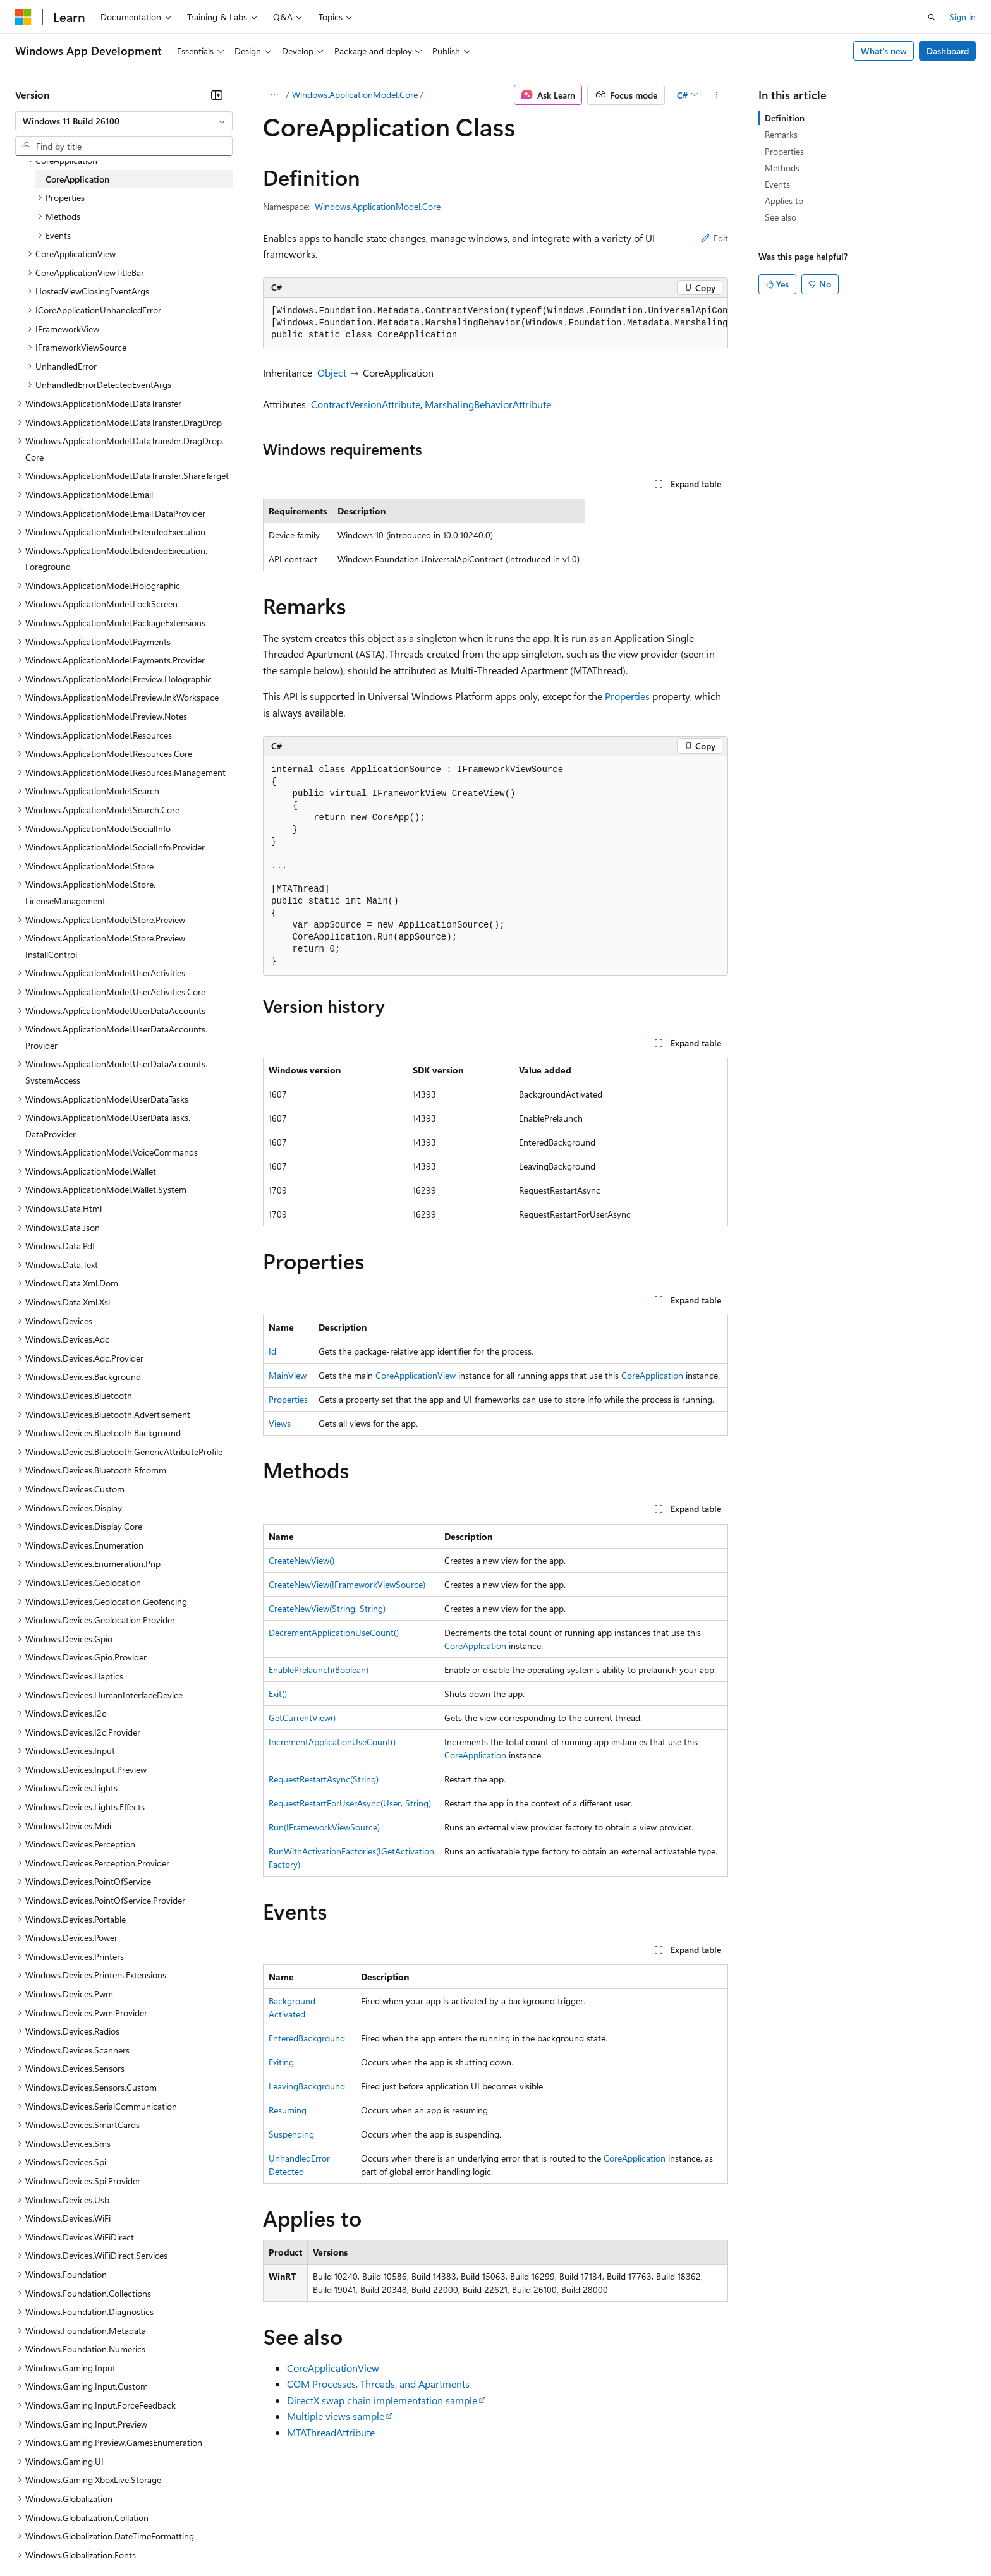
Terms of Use (462, 2537)
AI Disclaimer (40, 2537)
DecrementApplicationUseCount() (334, 1632)
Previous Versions (115, 2537)
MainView (288, 1375)
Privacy (276, 2537)
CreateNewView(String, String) (327, 1608)
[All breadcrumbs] (274, 95)
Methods (782, 168)
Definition (785, 118)
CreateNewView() (301, 1560)
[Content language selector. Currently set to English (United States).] (73, 2507)
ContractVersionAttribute (365, 404)
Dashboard (948, 51)
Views (280, 1423)
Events (777, 184)
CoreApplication (652, 1375)
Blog (172, 2537)
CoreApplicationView (415, 1375)
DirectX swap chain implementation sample (382, 2400)
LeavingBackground (307, 2086)
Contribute (226, 2537)
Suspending (291, 2134)
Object (331, 372)
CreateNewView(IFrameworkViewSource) (347, 1584)
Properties (627, 696)
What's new (884, 51)
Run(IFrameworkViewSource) (324, 1827)
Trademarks (524, 2537)
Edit (714, 238)
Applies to (784, 201)
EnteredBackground (307, 2038)
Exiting (281, 2062)
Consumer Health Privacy (363, 2537)
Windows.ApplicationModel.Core (355, 94)
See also (780, 217)
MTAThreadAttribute (331, 2432)
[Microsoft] (23, 17)
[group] (495, 323)
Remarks (781, 134)
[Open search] (931, 17)
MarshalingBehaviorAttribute (488, 404)
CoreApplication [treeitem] (77, 179)
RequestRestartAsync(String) (324, 1779)
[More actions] (717, 95)
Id (272, 1351)
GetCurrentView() (302, 1718)
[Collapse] (217, 94)
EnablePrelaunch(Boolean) (318, 1670)
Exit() (278, 1694)
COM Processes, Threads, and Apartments (378, 2383)
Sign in (962, 17)
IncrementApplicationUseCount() (332, 1742)
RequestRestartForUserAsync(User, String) (350, 1803)
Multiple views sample (335, 2415)
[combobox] (124, 121)
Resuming (288, 2110)
